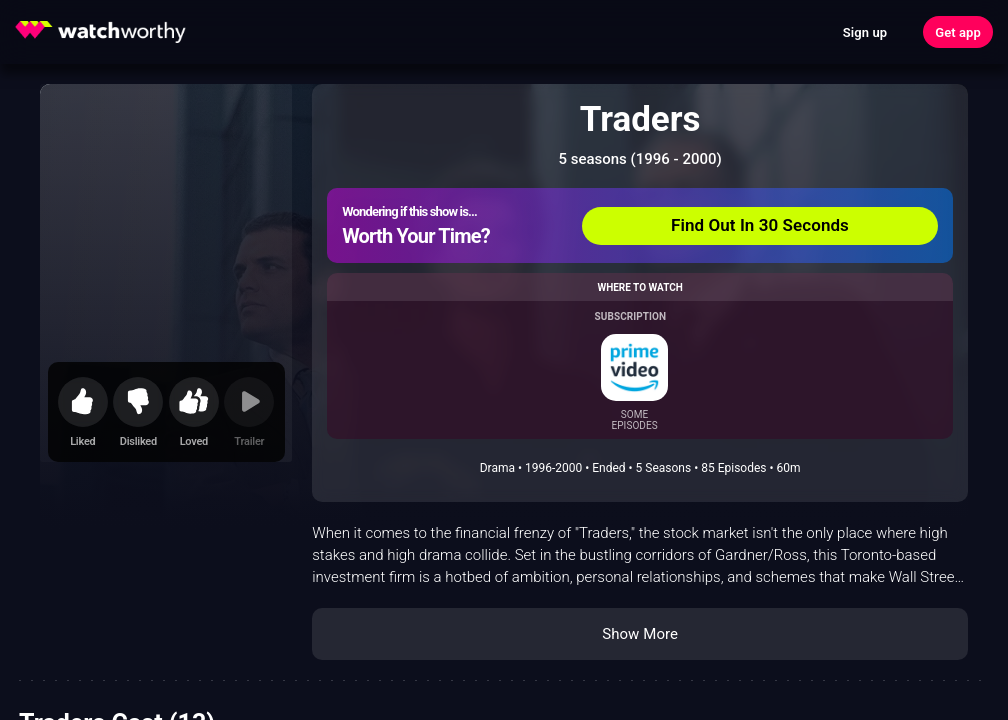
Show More (640, 634)
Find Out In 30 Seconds (760, 225)
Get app (958, 32)
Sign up (865, 32)
